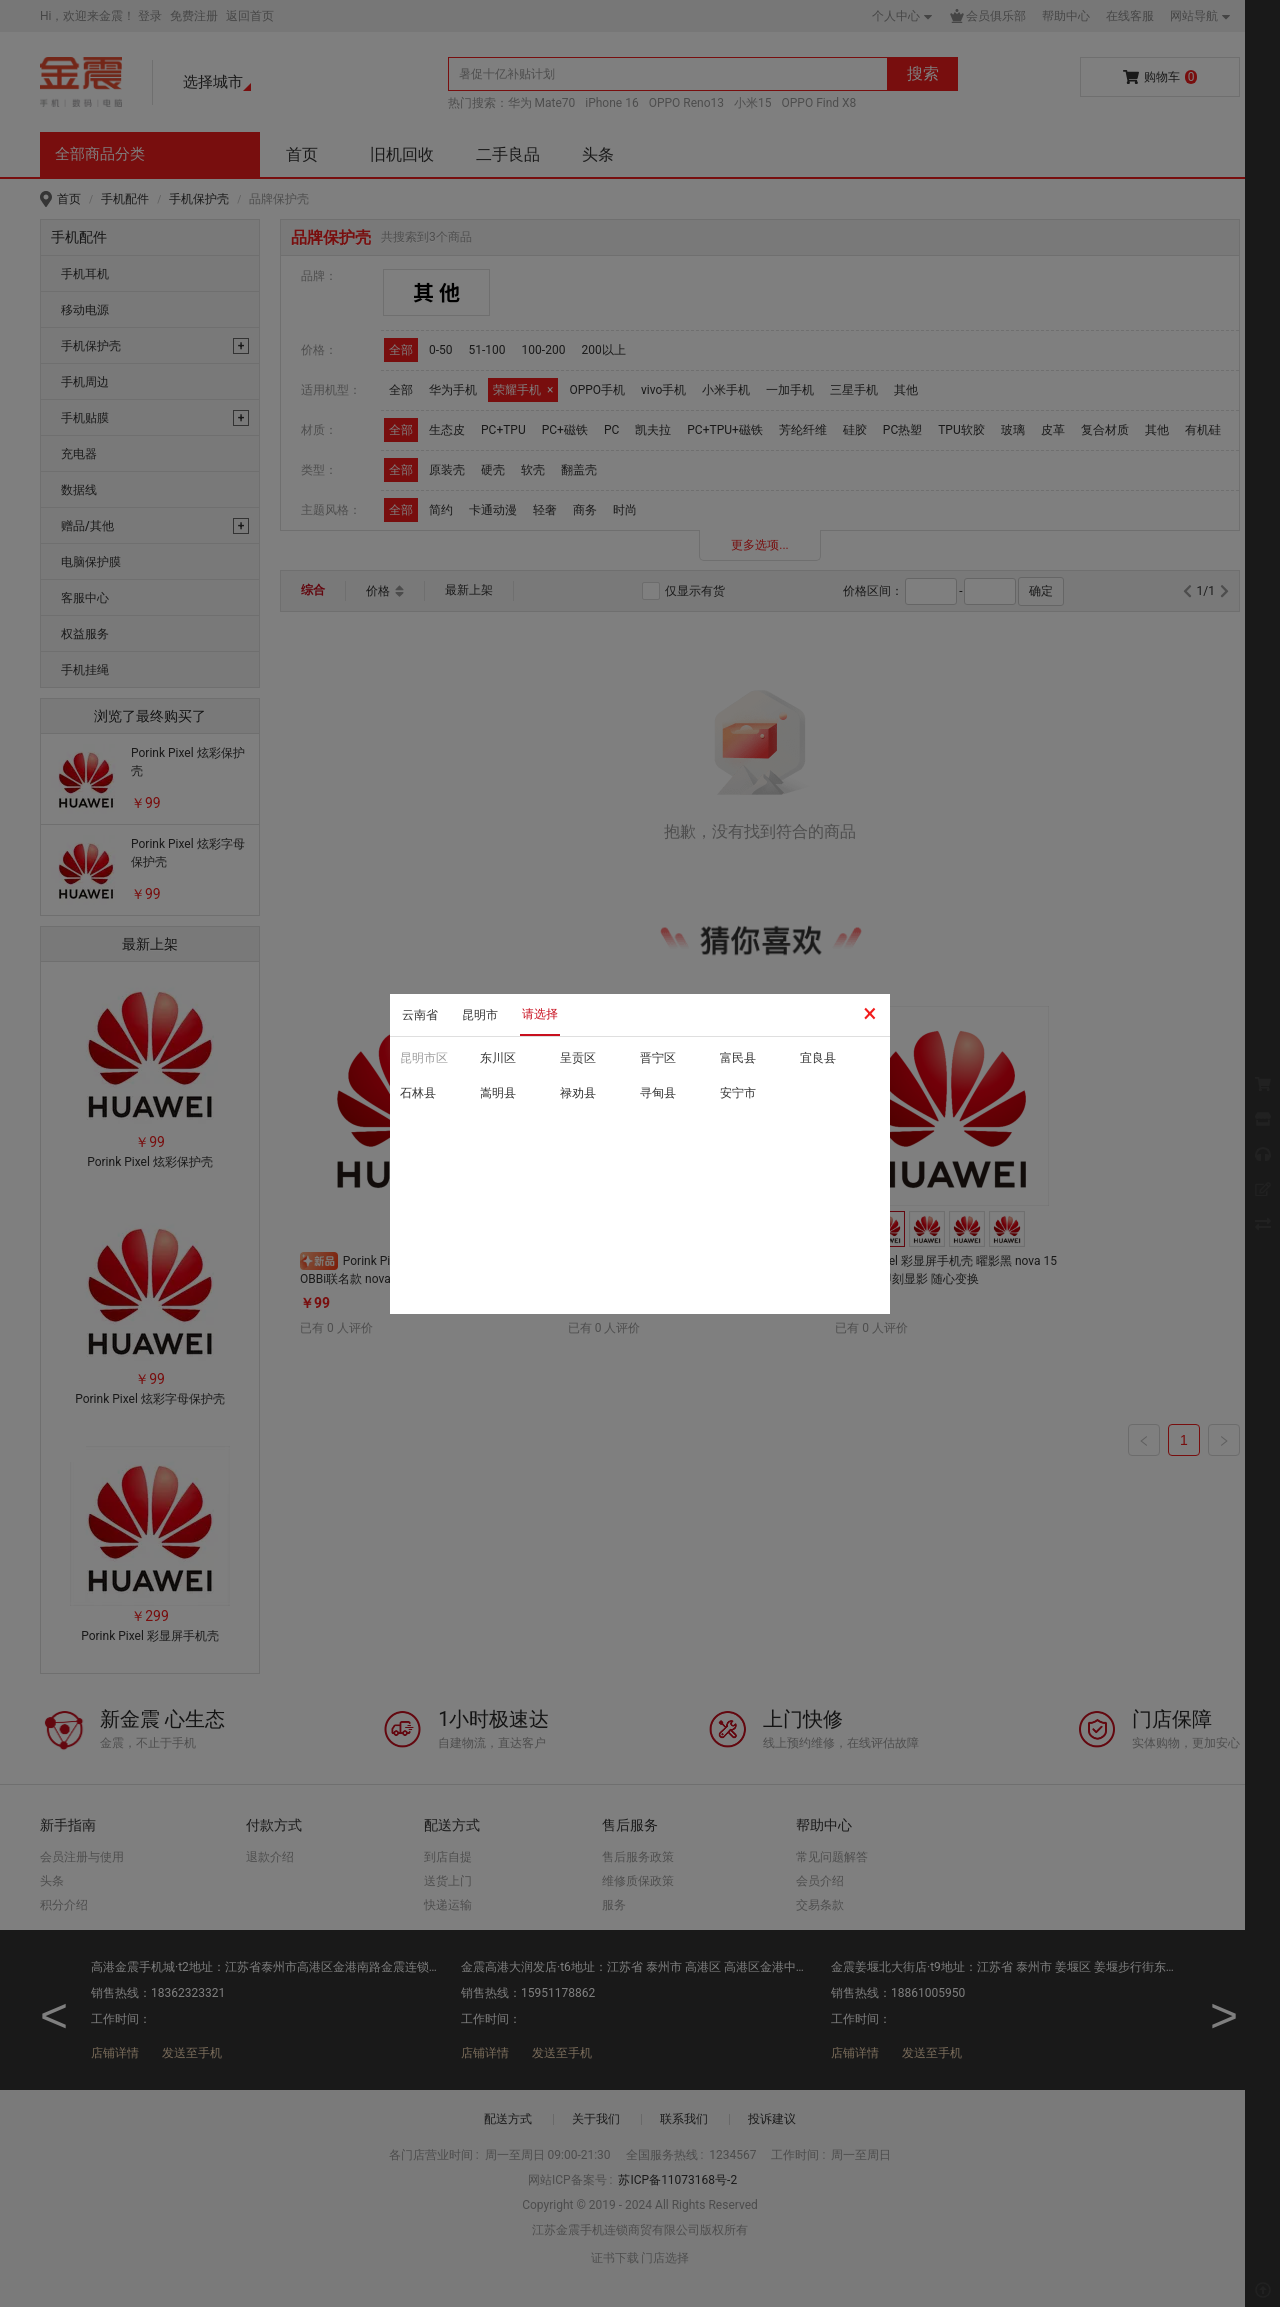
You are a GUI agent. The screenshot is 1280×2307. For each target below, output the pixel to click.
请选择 (540, 1014)
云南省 (420, 1015)
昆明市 (480, 1015)
